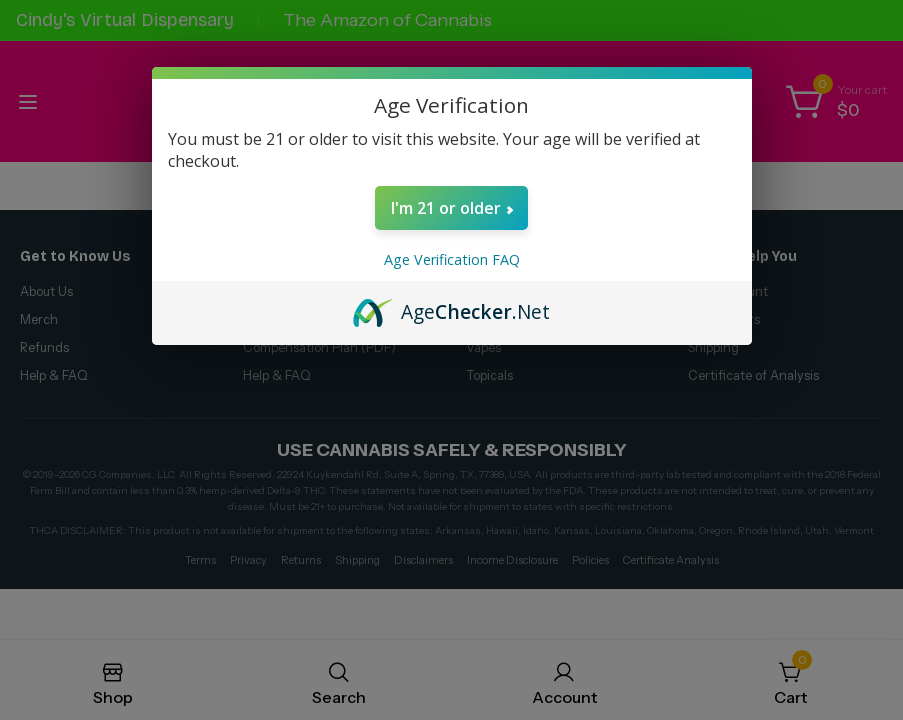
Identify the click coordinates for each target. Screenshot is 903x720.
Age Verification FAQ (452, 259)
